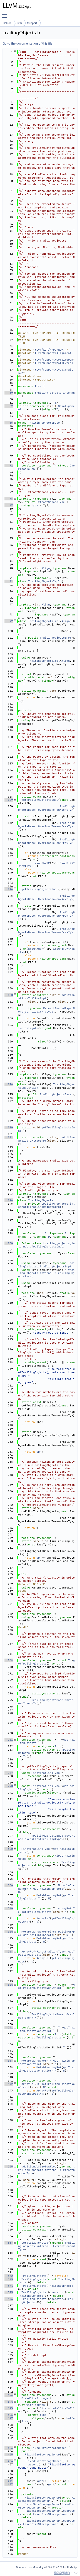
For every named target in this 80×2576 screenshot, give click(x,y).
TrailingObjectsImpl (44, 581)
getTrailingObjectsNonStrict (46, 1986)
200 (8, 1243)
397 (8, 2418)
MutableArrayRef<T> (36, 2060)
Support (32, 23)
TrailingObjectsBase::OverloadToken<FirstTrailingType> (46, 1837)
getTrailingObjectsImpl (40, 800)
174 (8, 1084)
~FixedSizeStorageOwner (43, 2461)
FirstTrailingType (45, 1773)
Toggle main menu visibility (5, 14)
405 (8, 2454)
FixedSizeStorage (35, 2398)
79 (8, 505)
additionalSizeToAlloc (39, 2166)
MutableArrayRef (48, 1895)
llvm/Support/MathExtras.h (46, 364)
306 (8, 1885)
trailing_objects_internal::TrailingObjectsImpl (46, 1205)
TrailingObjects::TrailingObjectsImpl (46, 1264)
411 (8, 2481)
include (7, 23)
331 (8, 2027)
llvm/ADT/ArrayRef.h (50, 349)
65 (8, 422)
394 (8, 2401)
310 (8, 1908)
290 (8, 1786)
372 (8, 2276)
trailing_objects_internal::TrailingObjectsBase (46, 1273)
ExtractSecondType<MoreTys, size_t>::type (46, 1010)
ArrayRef (43, 1918)
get (40, 2481)
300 (8, 1849)
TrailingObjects (40, 1200)
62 (8, 406)
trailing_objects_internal (46, 394)
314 (8, 1931)
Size (43, 2408)
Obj (38, 1452)
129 (8, 800)
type (34, 505)
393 (8, 2395)
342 (8, 2084)
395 (8, 2408)
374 (8, 2286)
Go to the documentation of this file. (28, 43)
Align (45, 568)
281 (8, 1740)
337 (8, 2060)
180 (8, 1127)
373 (8, 2279)
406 (8, 2461)
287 (8, 1773)
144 (8, 889)
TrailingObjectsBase (44, 422)
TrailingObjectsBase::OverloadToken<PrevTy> (46, 824)
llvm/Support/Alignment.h (45, 354)
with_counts (35, 2405)
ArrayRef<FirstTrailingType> (44, 1951)
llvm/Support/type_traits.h (45, 371)
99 (8, 621)
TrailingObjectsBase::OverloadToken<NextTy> (46, 808)
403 (8, 2448)
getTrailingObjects (48, 1889)
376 (8, 2299)
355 (8, 2166)
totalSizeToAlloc (35, 2243)
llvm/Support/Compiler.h (54, 359)
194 (8, 1200)
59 (8, 393)
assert (33, 2464)
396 (8, 2415)
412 (8, 2484)
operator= (57, 2292)
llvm (19, 23)
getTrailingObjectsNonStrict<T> (46, 2069)
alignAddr (42, 862)
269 (8, 1660)
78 (8, 498)
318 (8, 1951)
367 (8, 2243)
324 (8, 1984)
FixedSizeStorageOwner (48, 2448)
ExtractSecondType (50, 502)
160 (8, 995)
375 (8, 2292)
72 (8, 465)
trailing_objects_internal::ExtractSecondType (46, 2170)
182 (8, 1137)
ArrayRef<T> (31, 2084)
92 (8, 581)
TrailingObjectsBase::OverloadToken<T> (46, 1701)
